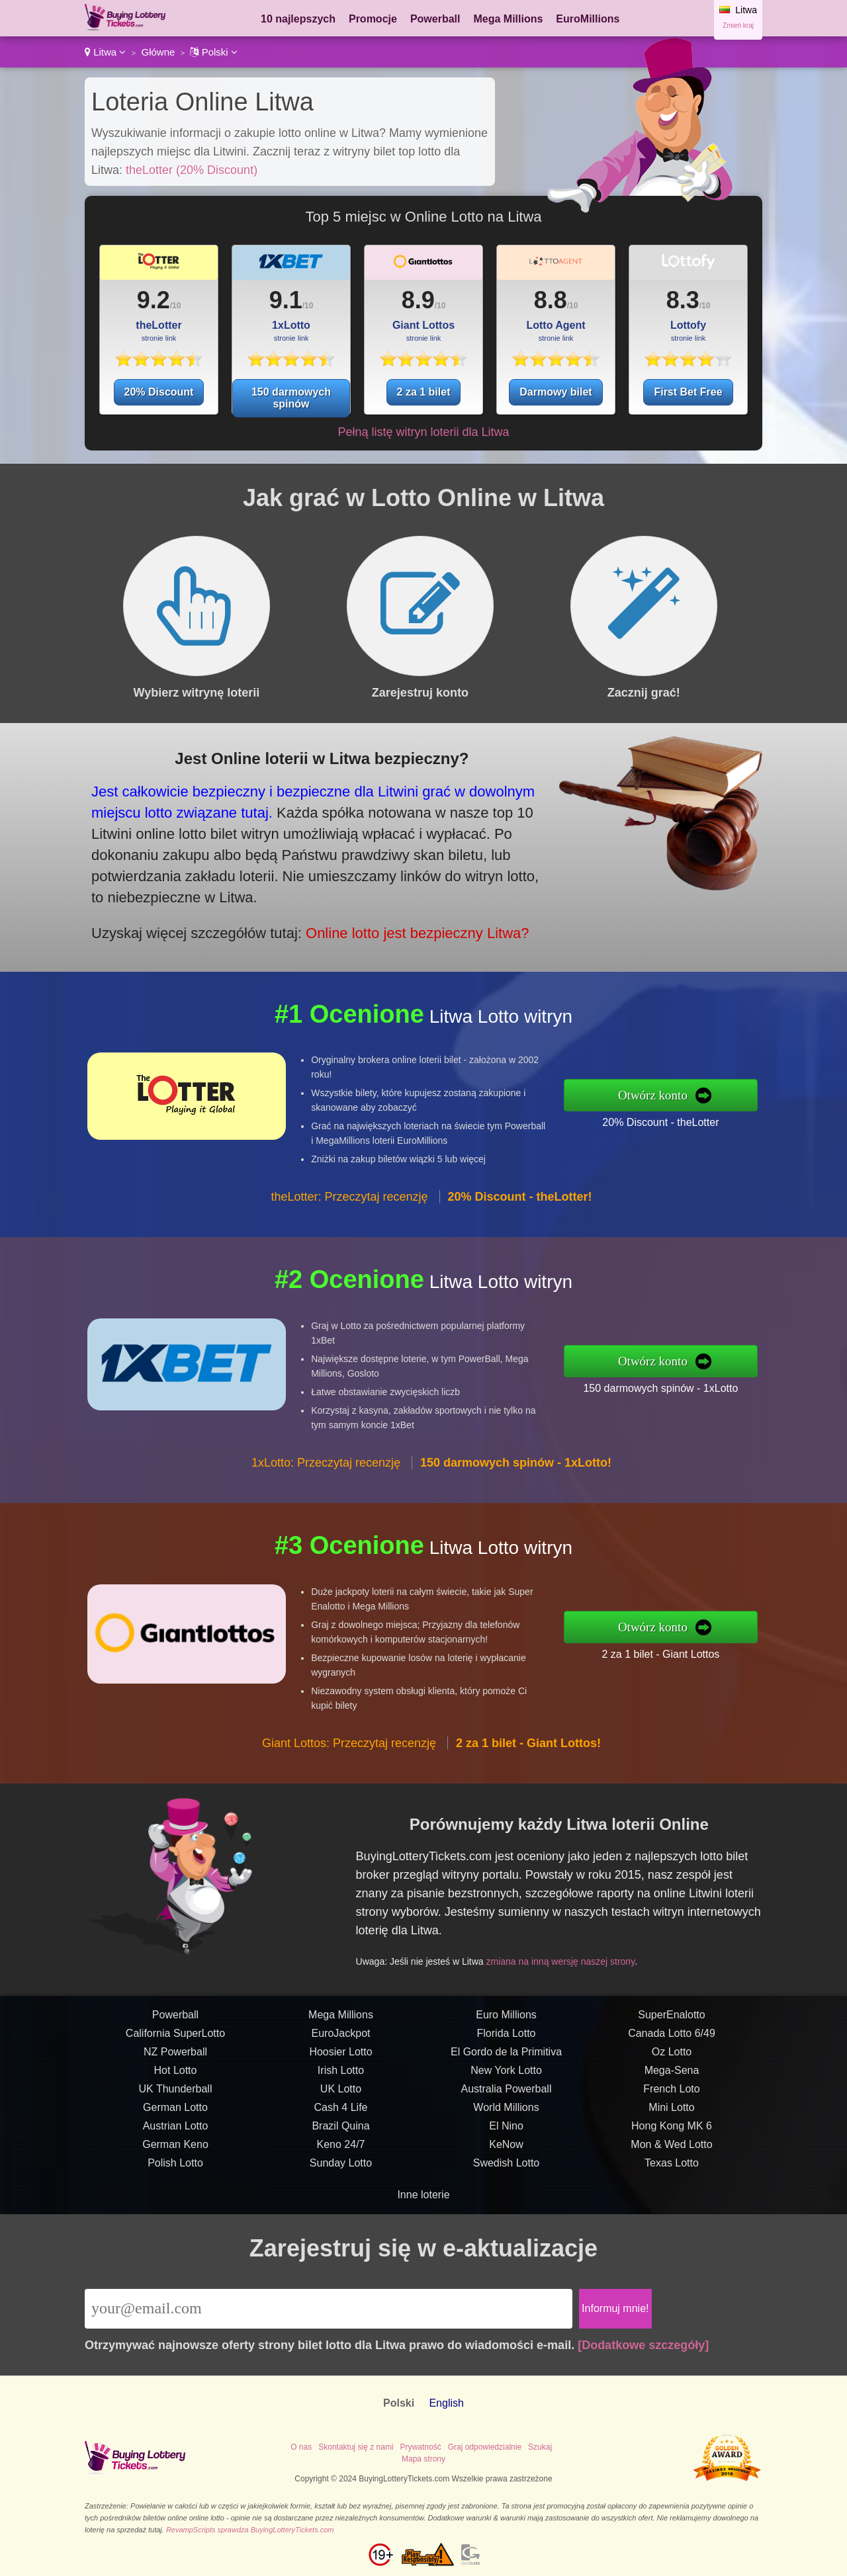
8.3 (682, 300)
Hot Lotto (175, 2093)
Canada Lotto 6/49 (671, 2056)
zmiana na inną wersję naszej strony (584, 1950)
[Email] (328, 2309)
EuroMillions (587, 18)
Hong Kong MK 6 (671, 2149)
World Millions (506, 2130)
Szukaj (540, 2447)
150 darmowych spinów (291, 397)
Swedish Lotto (506, 2186)
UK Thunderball (175, 2112)
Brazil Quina (340, 2149)
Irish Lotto (341, 2093)
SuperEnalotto (671, 2037)
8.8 (550, 300)
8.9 (418, 300)
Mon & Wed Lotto (671, 2167)
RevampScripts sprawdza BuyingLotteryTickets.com (250, 2530)
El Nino (506, 2149)
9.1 (285, 300)
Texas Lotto (672, 2186)
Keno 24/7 (341, 2167)
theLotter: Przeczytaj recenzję (349, 1220)
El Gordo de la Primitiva (506, 2075)
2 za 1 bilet (424, 392)
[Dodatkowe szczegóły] (643, 2345)
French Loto (671, 2112)
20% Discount (159, 392)
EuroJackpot (341, 2056)
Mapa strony (423, 2459)
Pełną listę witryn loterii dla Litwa (423, 432)
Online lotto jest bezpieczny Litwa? (380, 920)
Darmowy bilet (555, 392)
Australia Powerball (506, 2112)
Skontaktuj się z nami (355, 2447)
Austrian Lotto (175, 2149)
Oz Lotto (671, 2075)
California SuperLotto (175, 2056)
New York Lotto (506, 2093)
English (446, 2403)
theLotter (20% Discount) (191, 170)
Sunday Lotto (341, 2186)
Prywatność (420, 2447)
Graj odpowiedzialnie (484, 2447)
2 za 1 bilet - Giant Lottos (684, 1650)
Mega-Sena (672, 2093)
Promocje (373, 18)
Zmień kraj (738, 25)
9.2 (153, 300)
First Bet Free (688, 392)
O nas (301, 2447)
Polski (213, 52)
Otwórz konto (677, 1095)
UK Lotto (340, 2112)
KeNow (506, 2167)
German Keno (175, 2167)
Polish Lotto (175, 2186)
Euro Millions (506, 2037)
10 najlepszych (298, 18)
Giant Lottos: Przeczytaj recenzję (349, 1766)
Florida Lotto (506, 2056)
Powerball (435, 18)
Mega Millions (508, 18)
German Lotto (175, 2130)
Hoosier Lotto (340, 2075)
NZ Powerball (175, 2075)
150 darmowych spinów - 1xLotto (684, 1384)
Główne (158, 52)
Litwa (105, 52)
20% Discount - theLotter (684, 1119)
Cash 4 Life (341, 2130)
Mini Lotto (671, 2130)
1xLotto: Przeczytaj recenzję (325, 1485)
